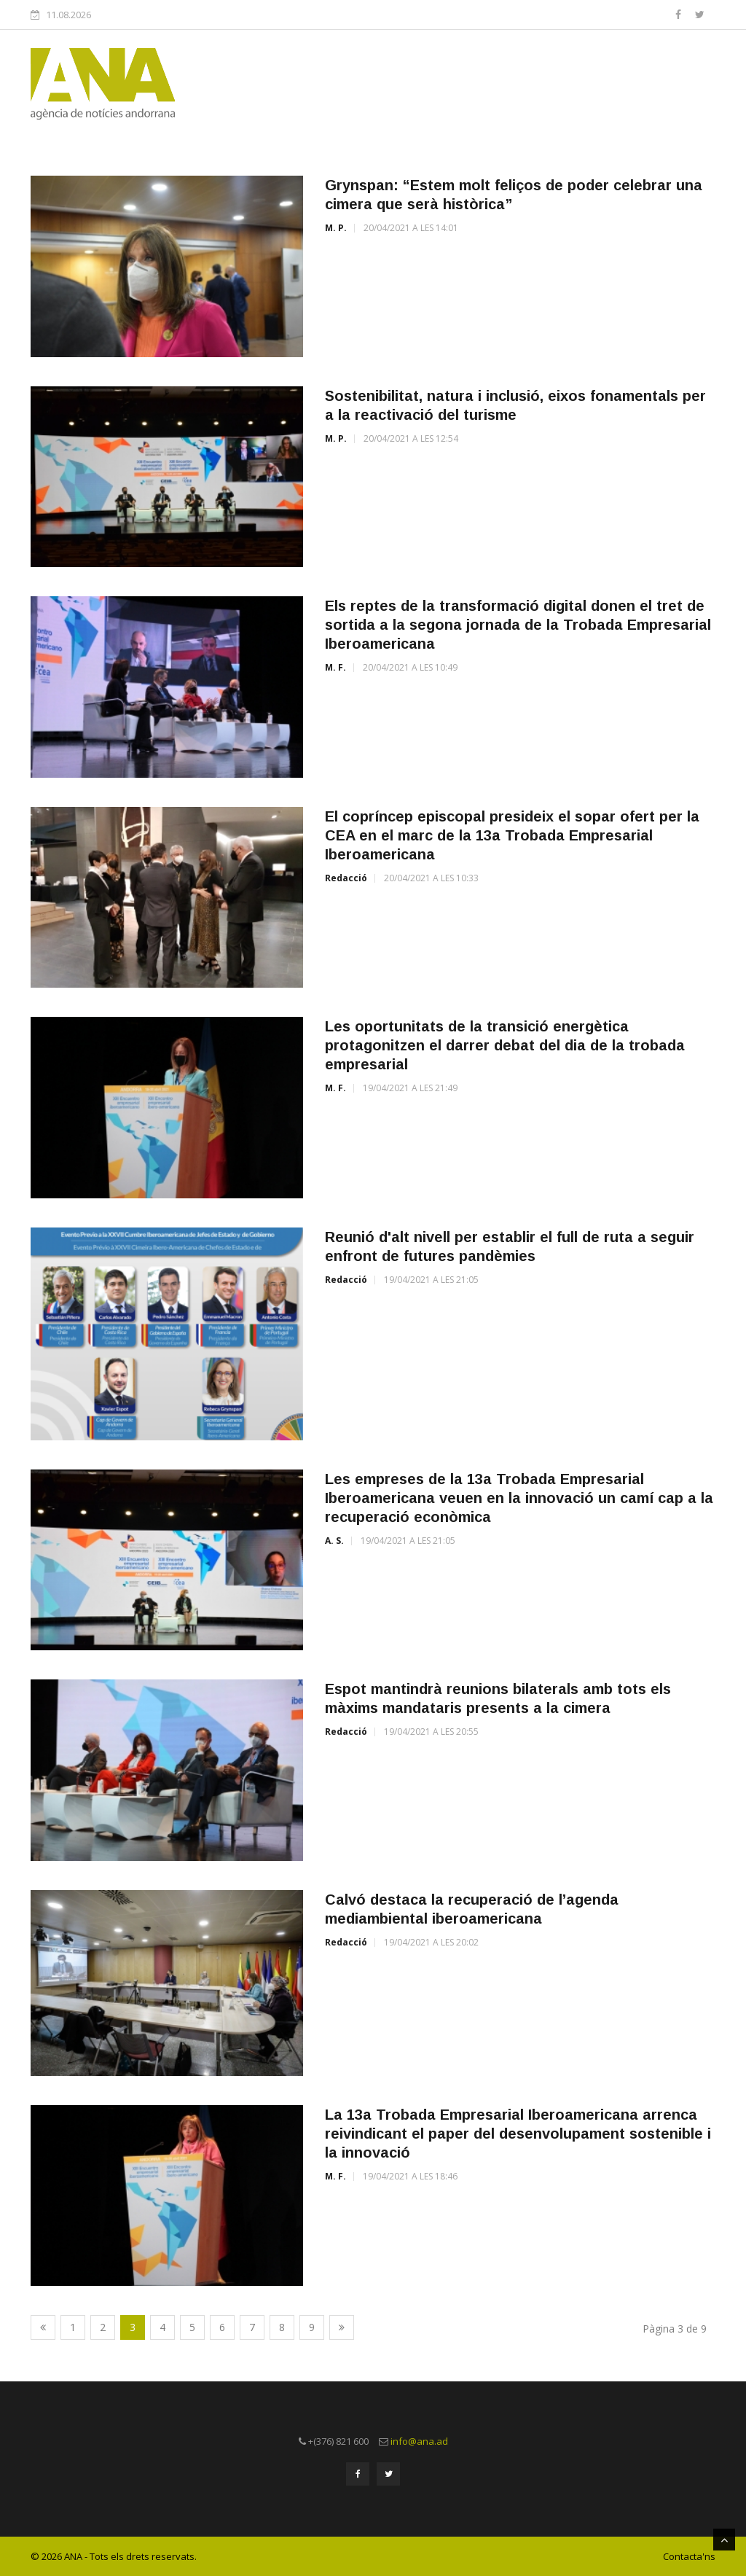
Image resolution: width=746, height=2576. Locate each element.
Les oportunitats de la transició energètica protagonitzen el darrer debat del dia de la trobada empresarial (505, 1045)
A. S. (334, 1540)
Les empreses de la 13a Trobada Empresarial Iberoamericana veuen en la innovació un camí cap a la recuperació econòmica (519, 1498)
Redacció (346, 878)
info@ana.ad (419, 2441)
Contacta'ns (689, 2556)
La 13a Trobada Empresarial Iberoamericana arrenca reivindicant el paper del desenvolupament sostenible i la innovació (518, 2134)
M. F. (335, 667)
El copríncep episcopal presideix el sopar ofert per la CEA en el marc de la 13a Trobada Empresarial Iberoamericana (512, 835)
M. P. (336, 228)
